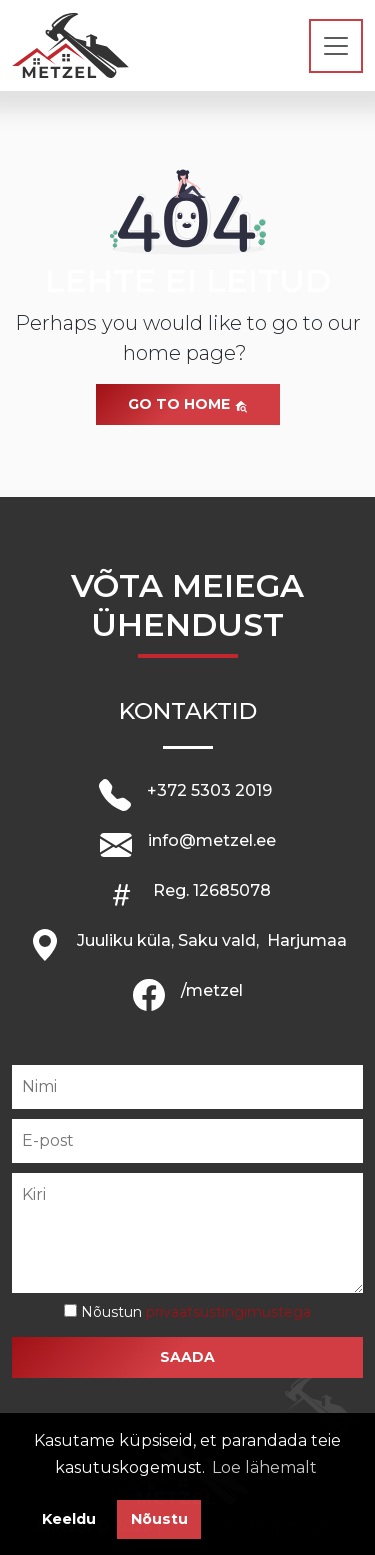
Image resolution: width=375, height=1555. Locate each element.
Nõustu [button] (159, 1519)
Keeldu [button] (69, 1519)
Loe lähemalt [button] (264, 1467)
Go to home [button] (188, 404)
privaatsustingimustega (228, 1312)
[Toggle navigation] (336, 46)
